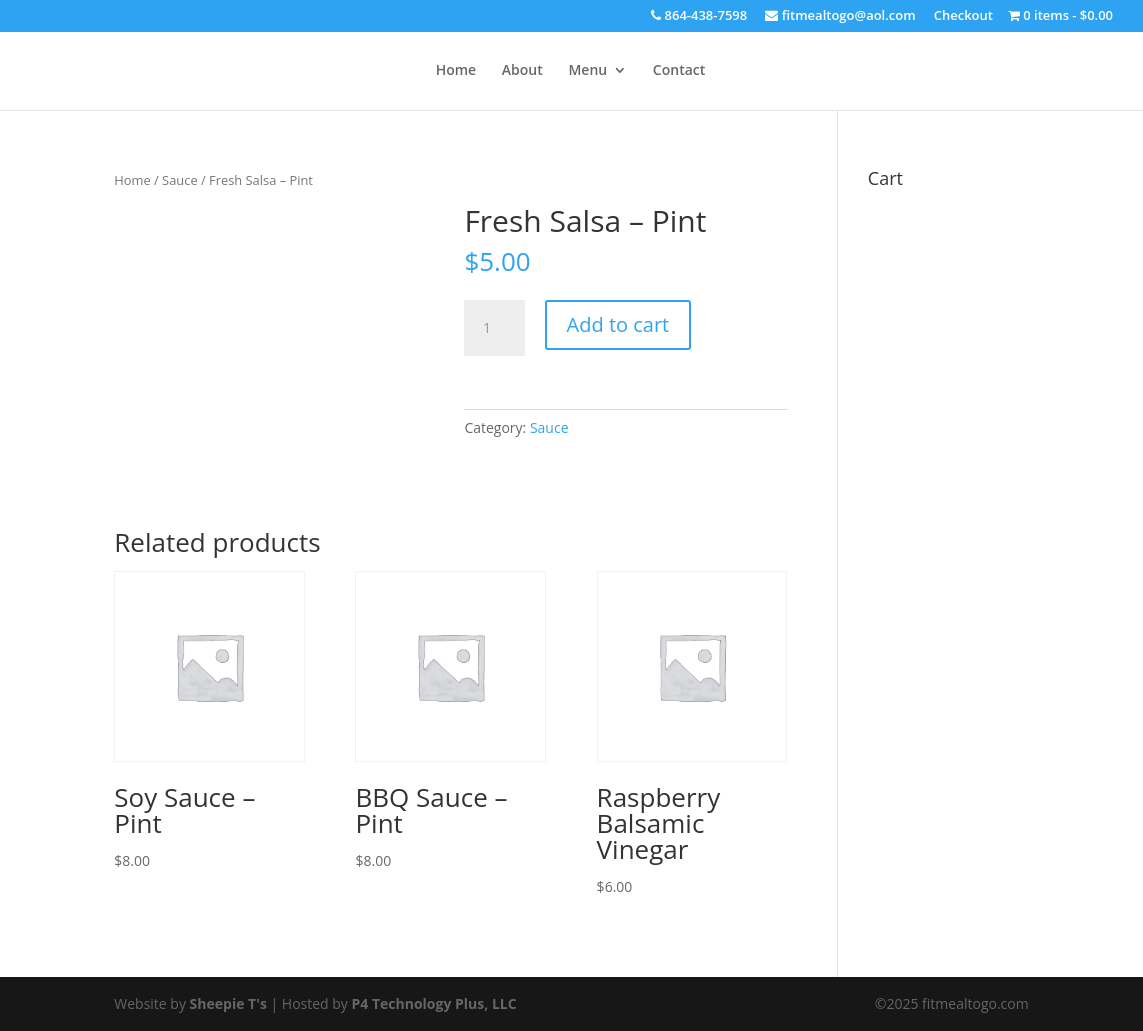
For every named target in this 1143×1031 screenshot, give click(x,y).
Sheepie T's (228, 1003)
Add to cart (618, 324)
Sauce (180, 180)
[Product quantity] (494, 328)
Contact (679, 71)
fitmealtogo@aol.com (840, 16)
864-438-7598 (699, 16)
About (522, 71)
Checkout (963, 16)
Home (456, 71)
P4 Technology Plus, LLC (434, 1003)
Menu (587, 71)
